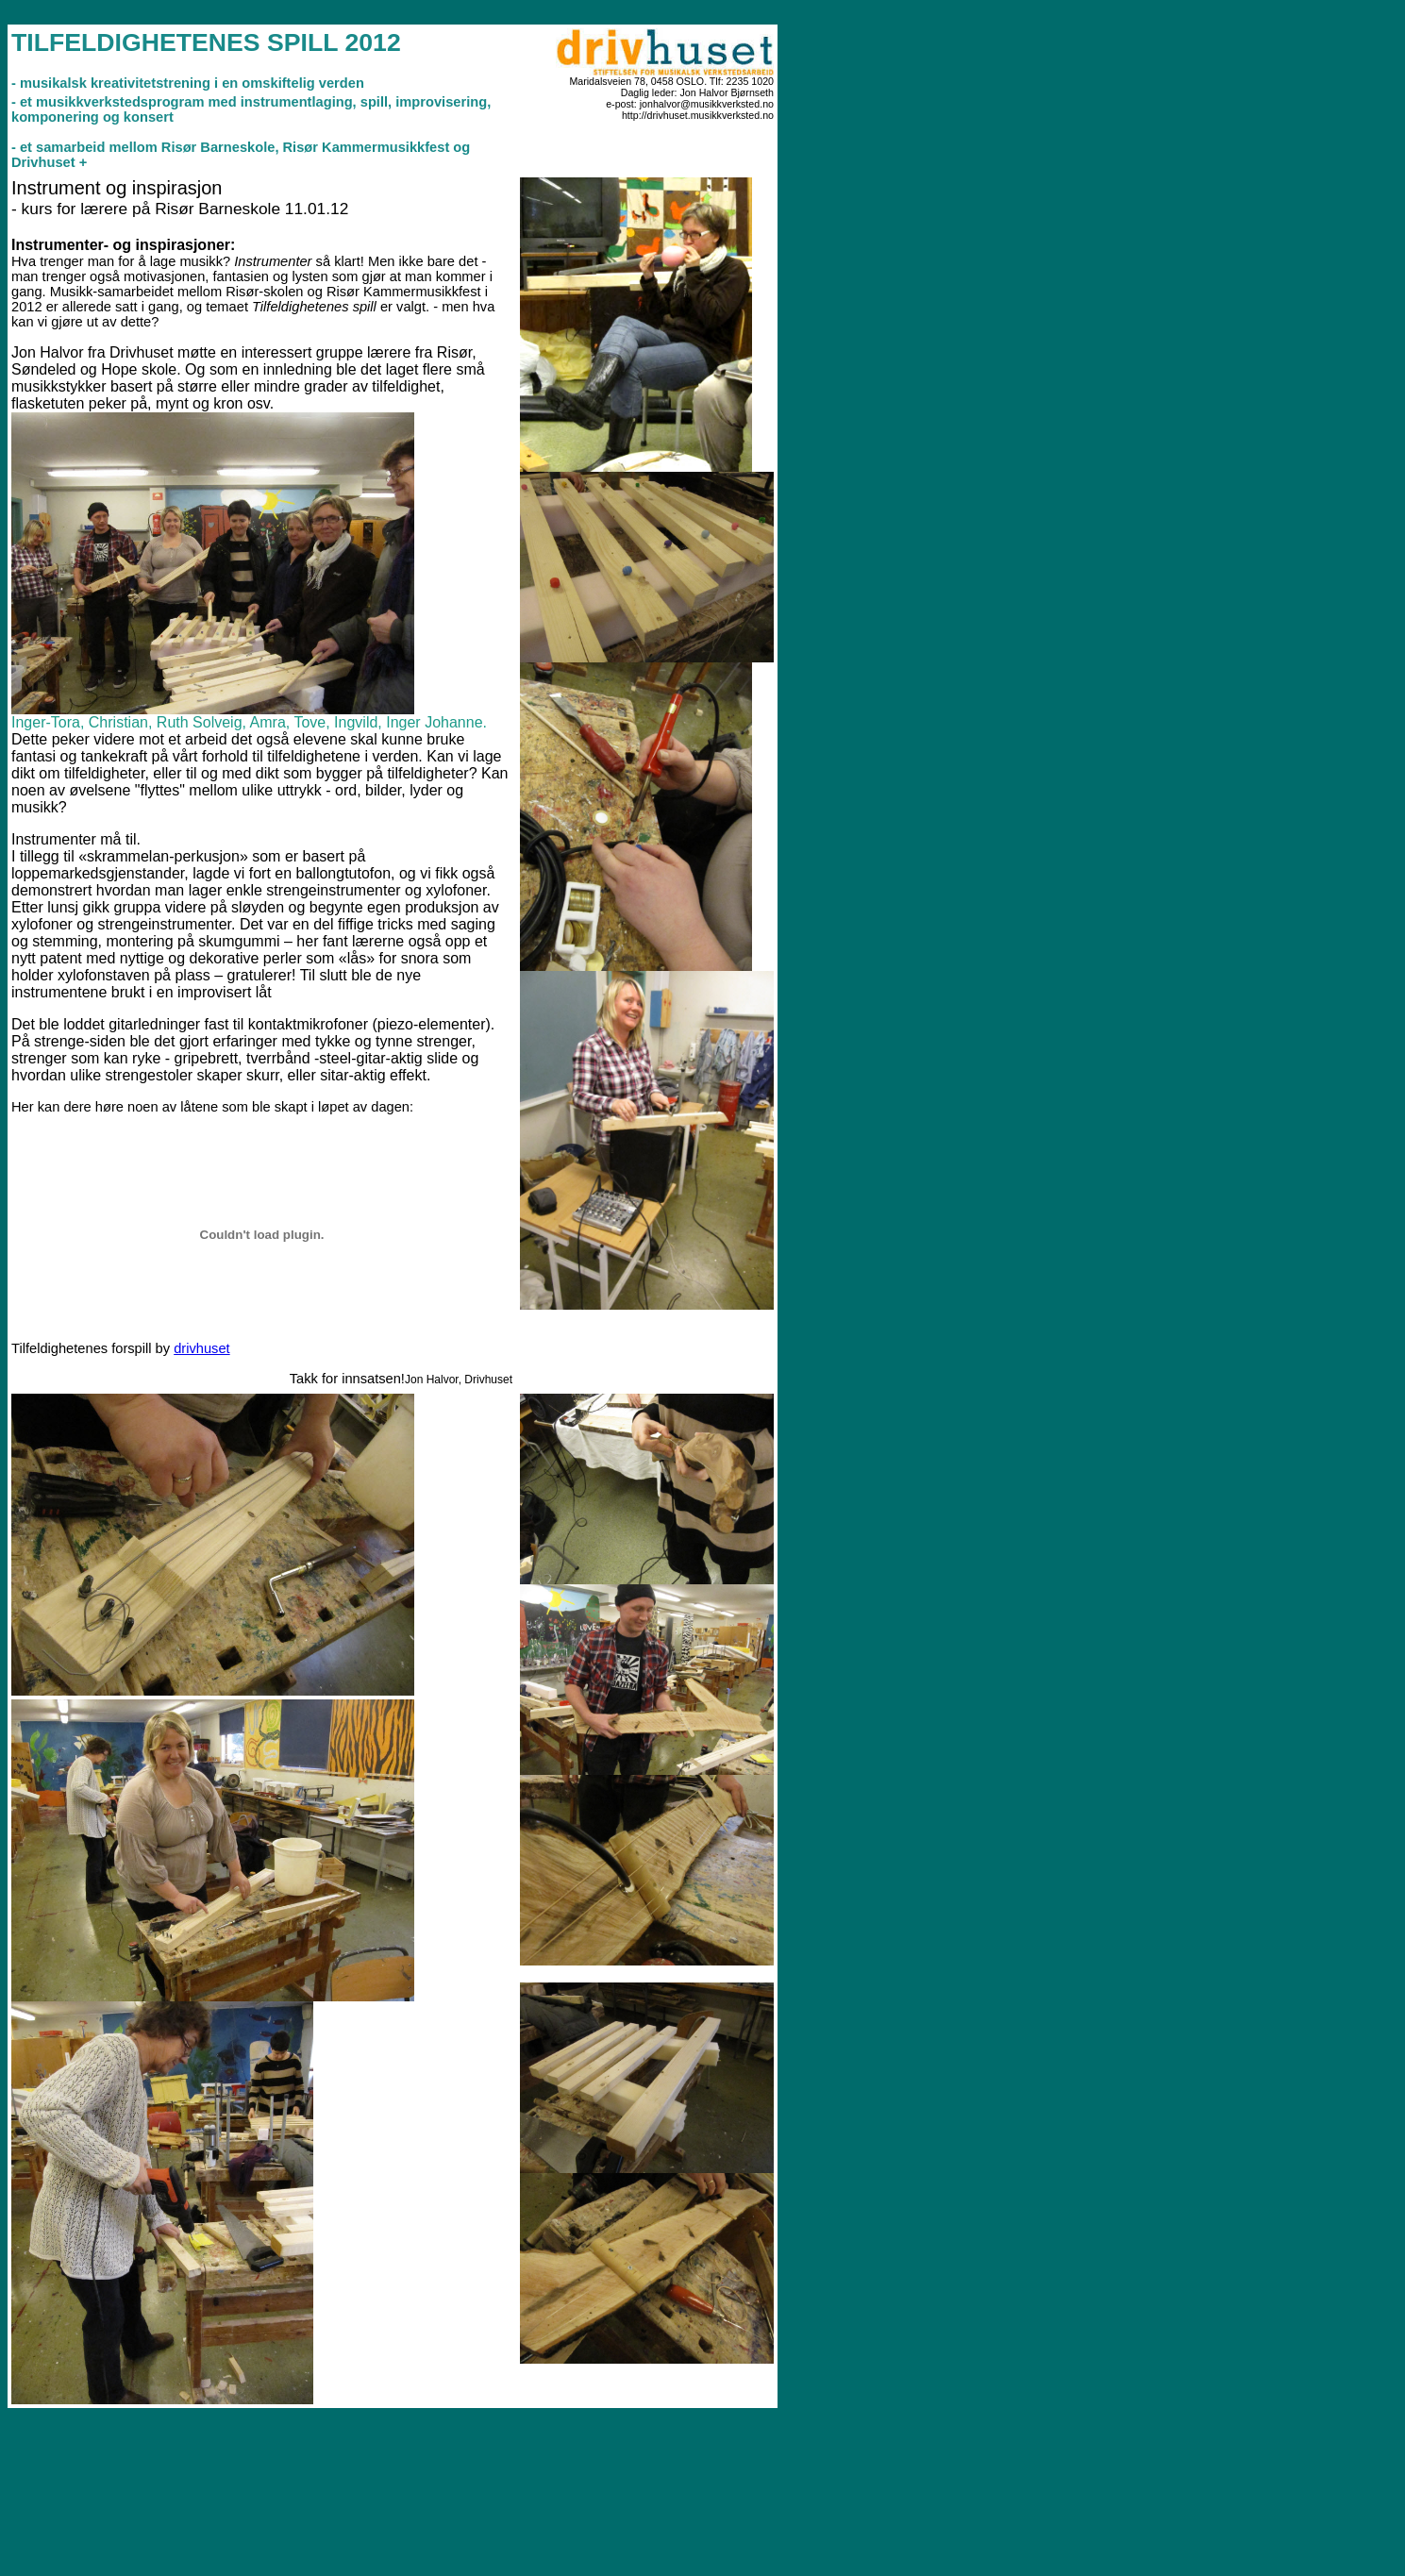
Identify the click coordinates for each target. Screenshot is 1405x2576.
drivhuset (201, 1348)
